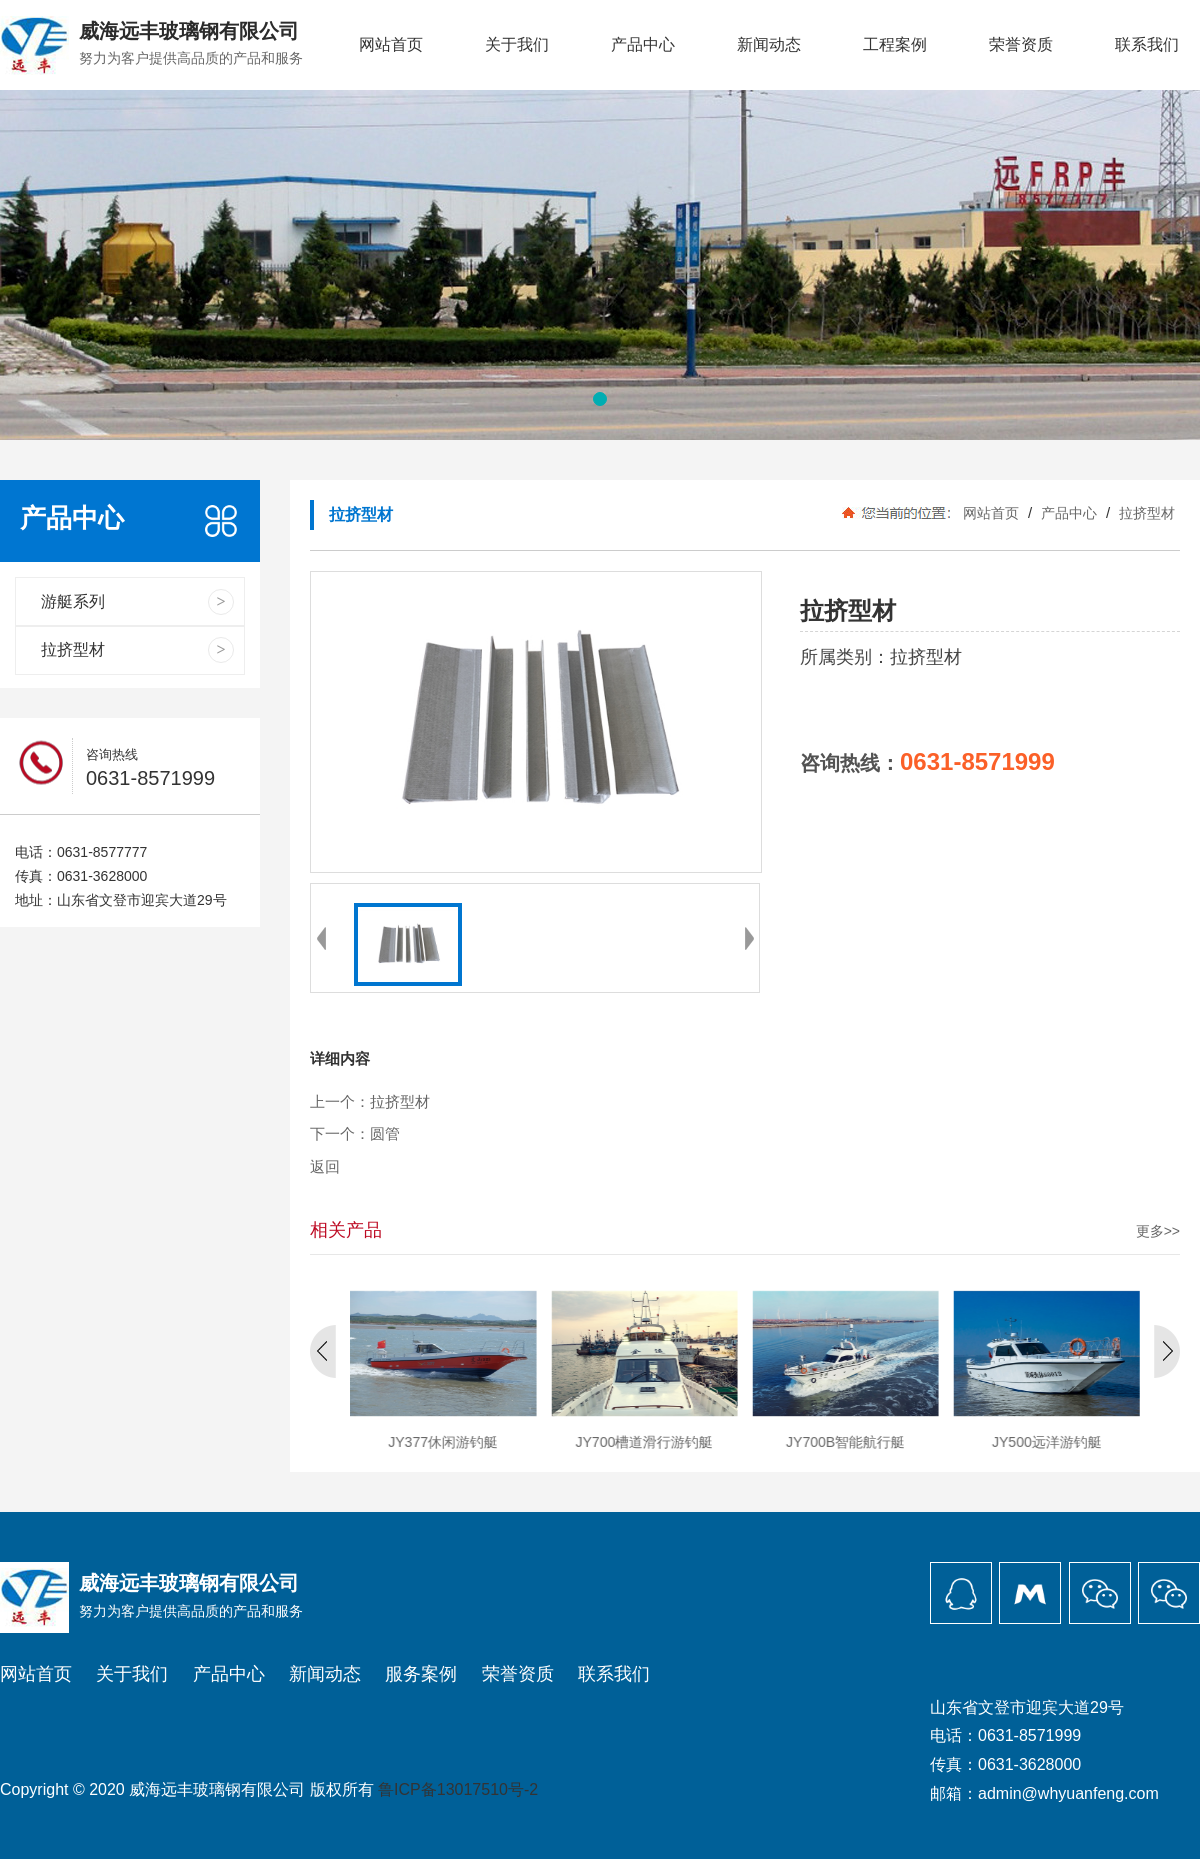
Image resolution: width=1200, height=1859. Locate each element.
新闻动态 (769, 44)
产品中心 (643, 44)
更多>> (1158, 1231)
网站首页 (391, 44)
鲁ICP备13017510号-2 (458, 1789)
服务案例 (421, 1674)
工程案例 (895, 44)
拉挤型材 (1145, 513)
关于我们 (517, 44)
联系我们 (1147, 44)
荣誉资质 (1021, 44)
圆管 (385, 1134)
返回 (325, 1167)
